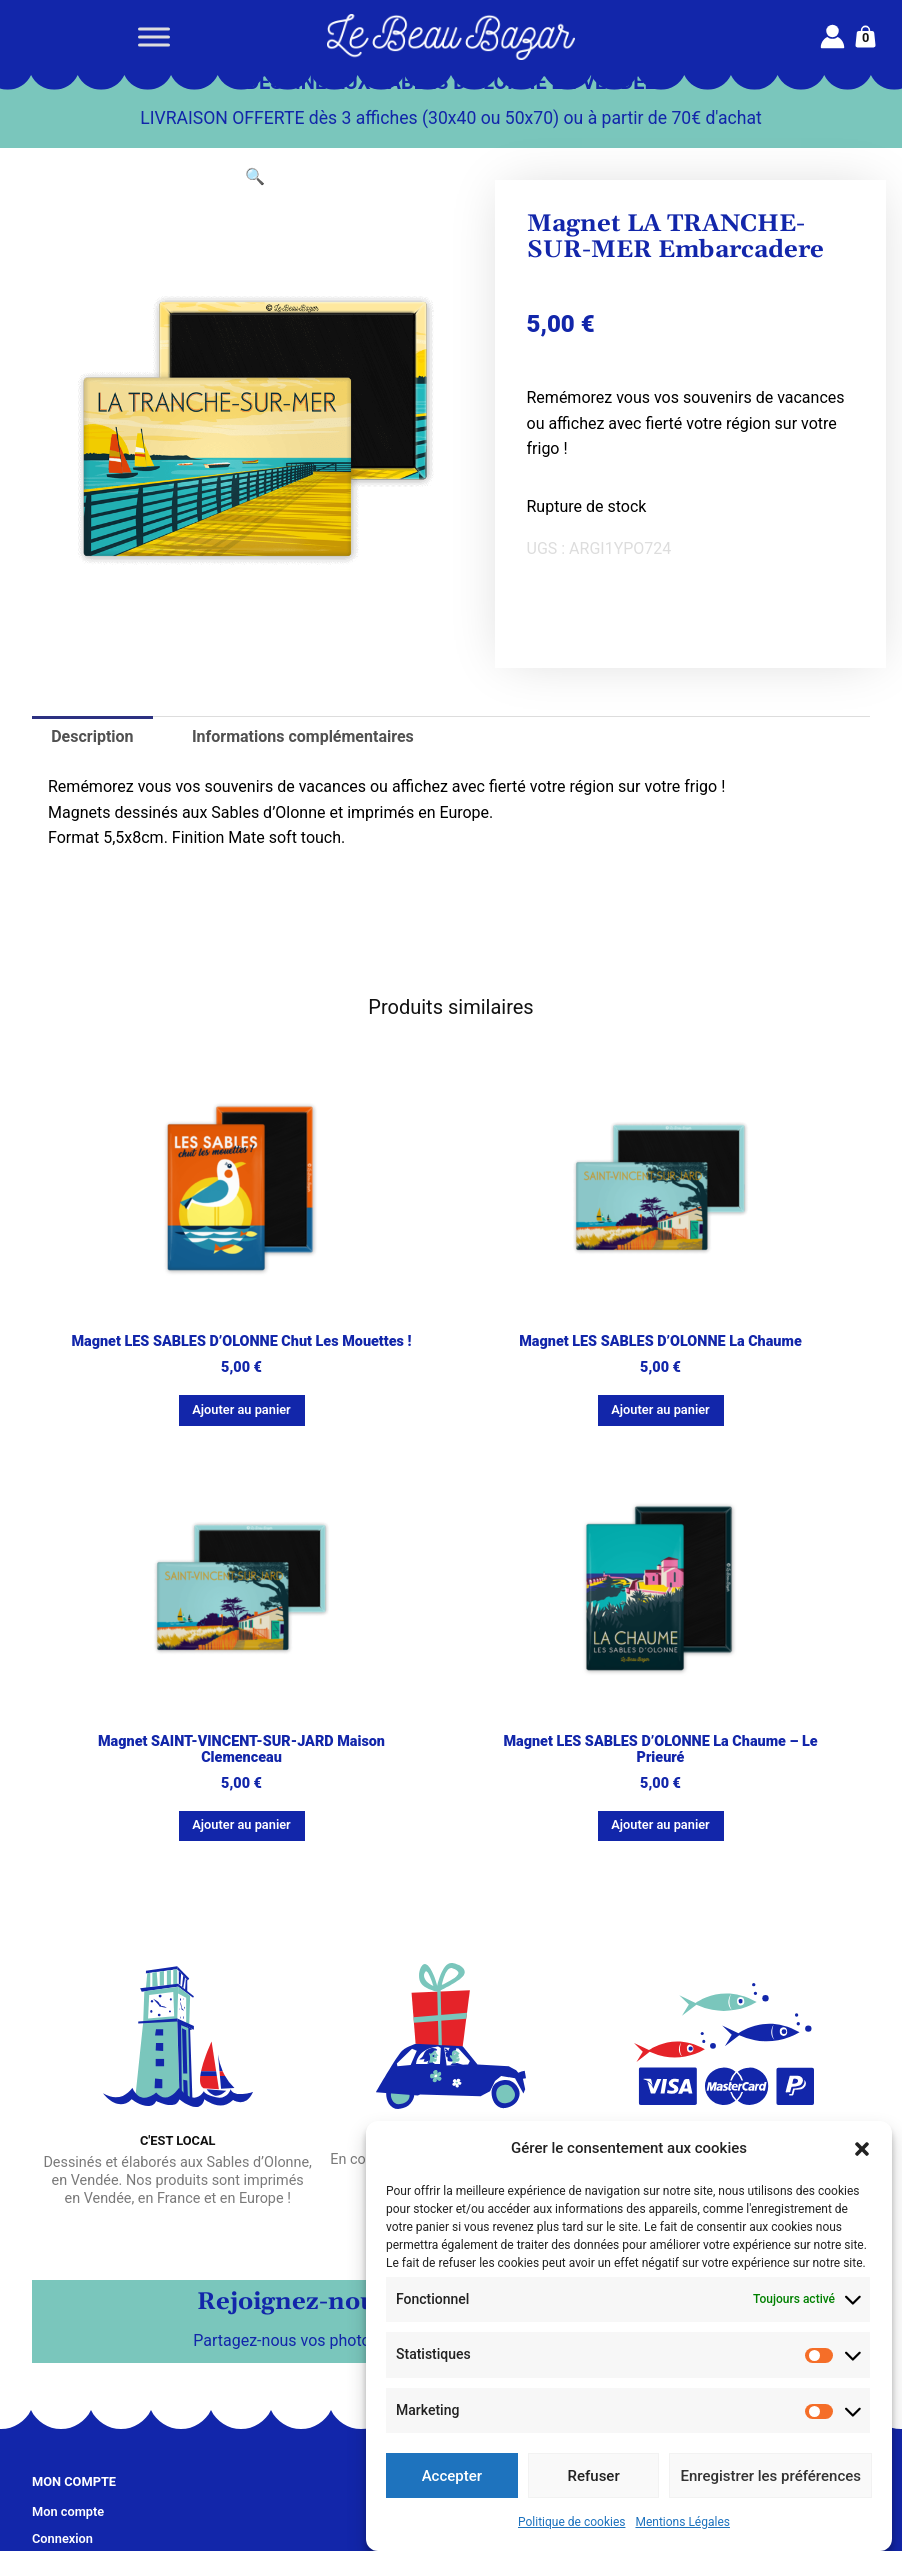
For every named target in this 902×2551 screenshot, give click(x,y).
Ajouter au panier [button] (241, 1409)
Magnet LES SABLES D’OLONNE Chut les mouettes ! (241, 1341)
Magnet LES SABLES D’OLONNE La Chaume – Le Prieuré (660, 1749)
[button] (862, 2149)
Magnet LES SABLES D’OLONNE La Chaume (660, 1341)
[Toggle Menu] (154, 36)
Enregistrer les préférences (770, 2476)
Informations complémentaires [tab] (303, 736)
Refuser (594, 2476)
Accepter (452, 2476)
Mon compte (68, 2511)
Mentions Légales (682, 2522)
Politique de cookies (571, 2522)
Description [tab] (92, 736)
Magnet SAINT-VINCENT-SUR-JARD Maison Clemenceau (241, 1749)
